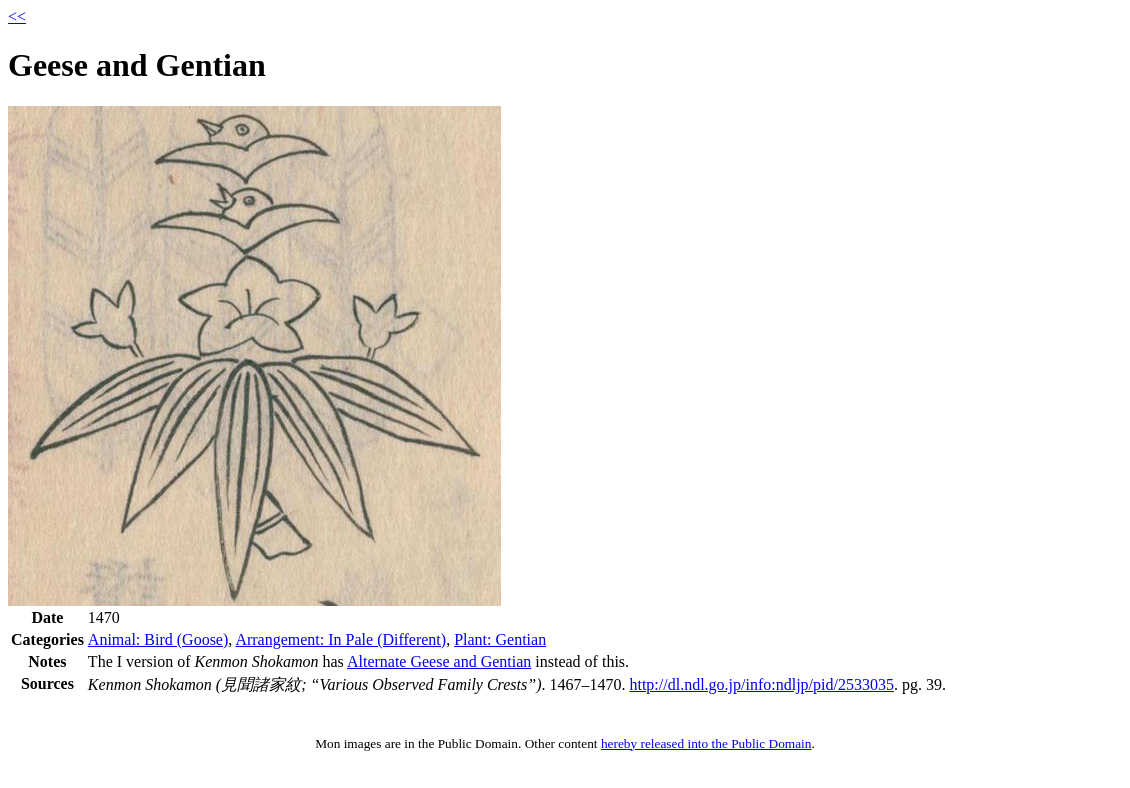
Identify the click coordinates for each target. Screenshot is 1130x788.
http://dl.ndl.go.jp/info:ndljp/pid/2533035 (761, 684)
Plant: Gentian (500, 639)
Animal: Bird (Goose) (158, 639)
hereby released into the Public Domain (706, 743)
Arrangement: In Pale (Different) (340, 639)
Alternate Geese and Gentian (439, 661)
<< (17, 16)
